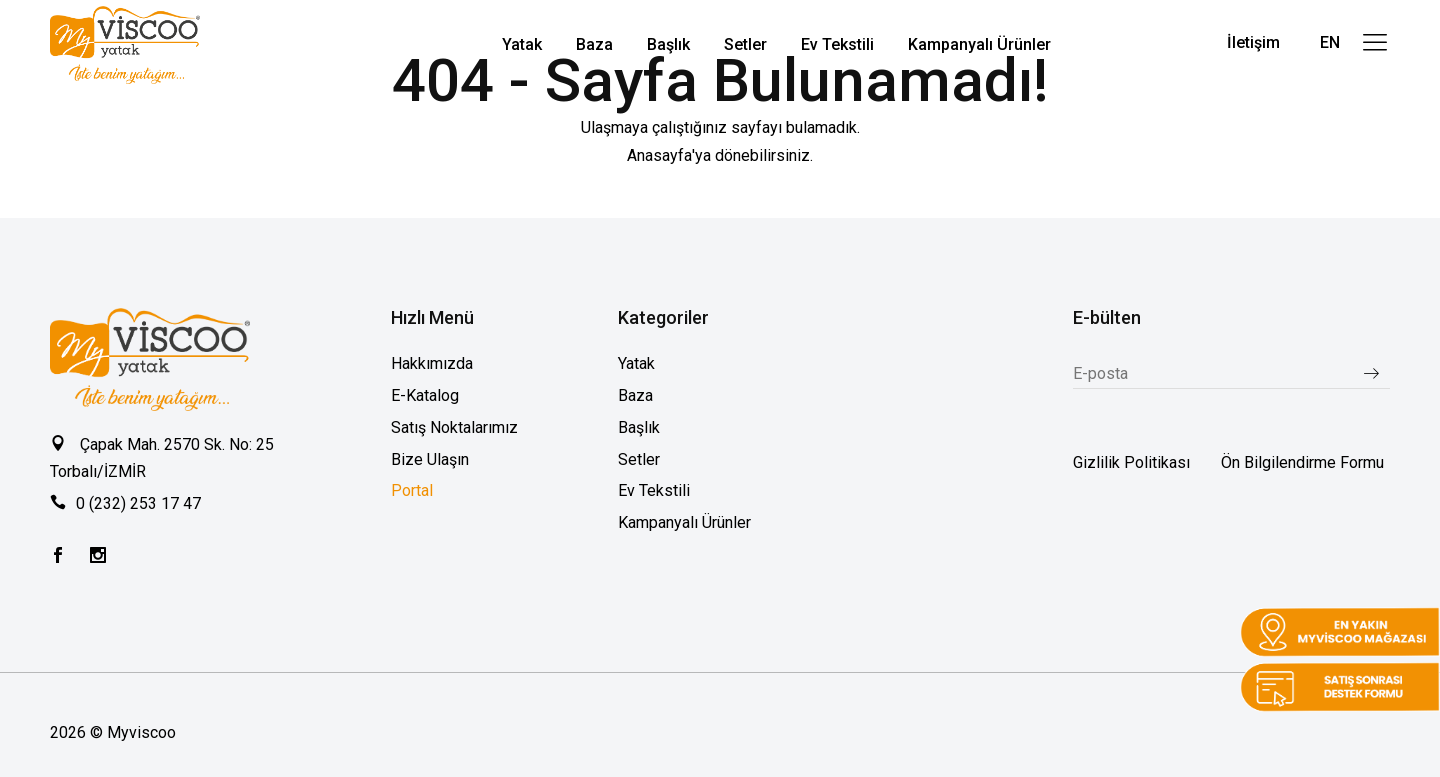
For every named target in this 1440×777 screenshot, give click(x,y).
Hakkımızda (432, 363)
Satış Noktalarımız (454, 427)
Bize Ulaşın (430, 459)
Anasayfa (659, 155)
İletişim (1253, 42)
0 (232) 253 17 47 (138, 503)
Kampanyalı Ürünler (684, 522)
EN (1330, 42)
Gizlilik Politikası (1131, 462)
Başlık (639, 427)
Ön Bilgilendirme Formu (1302, 462)
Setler (639, 459)
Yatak (636, 363)
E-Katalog (425, 395)
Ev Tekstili (654, 490)
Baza (635, 395)
